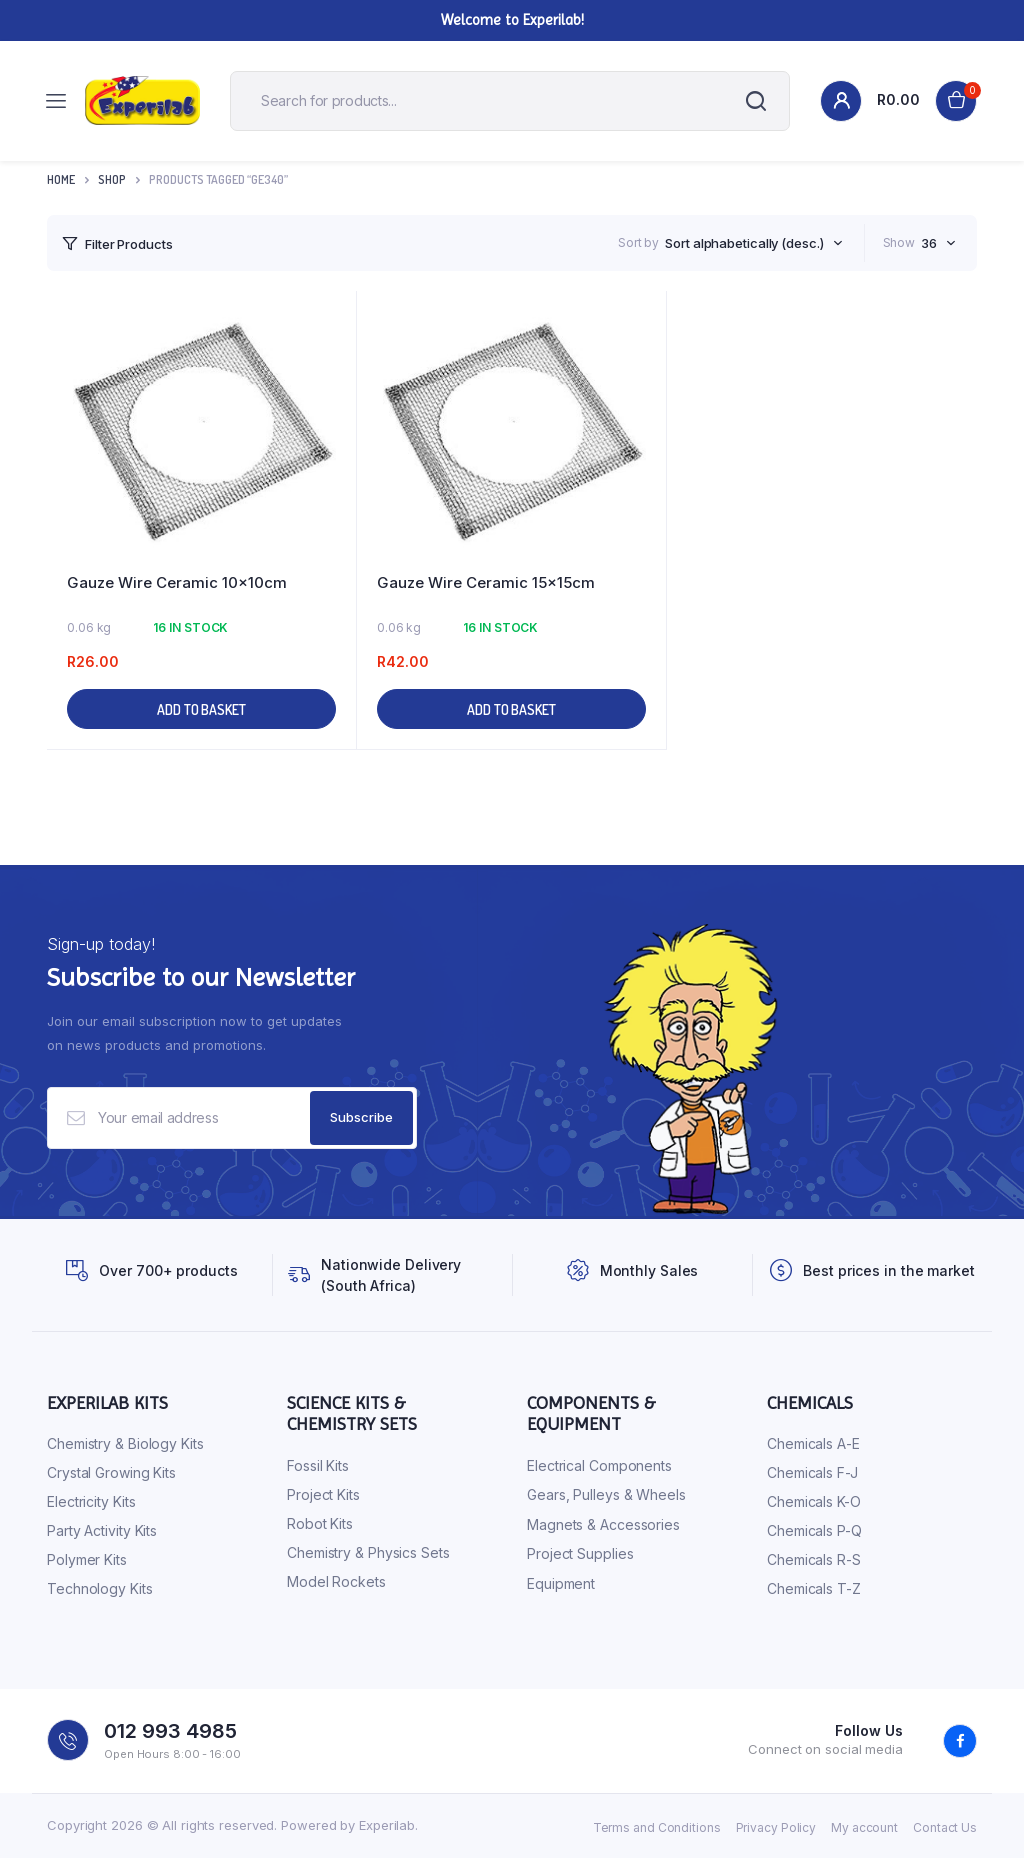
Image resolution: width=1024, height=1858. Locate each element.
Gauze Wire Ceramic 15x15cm (486, 582)
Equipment (561, 1583)
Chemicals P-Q (814, 1530)
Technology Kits (100, 1588)
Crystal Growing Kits (111, 1472)
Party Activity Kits (102, 1530)
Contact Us (945, 1827)
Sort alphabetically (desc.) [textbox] (744, 243)
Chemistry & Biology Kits (125, 1443)
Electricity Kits (91, 1501)
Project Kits (323, 1494)
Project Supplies (580, 1553)
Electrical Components (599, 1465)
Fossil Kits (318, 1465)
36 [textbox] (929, 243)
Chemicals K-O (814, 1501)
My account (864, 1827)
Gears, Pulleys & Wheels (606, 1494)
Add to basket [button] (201, 709)
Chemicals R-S (814, 1559)
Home (61, 179)
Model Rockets (336, 1581)
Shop (112, 179)
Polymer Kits (87, 1559)
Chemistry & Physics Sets (368, 1552)
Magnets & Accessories (603, 1524)
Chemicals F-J (812, 1472)
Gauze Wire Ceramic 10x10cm (177, 582)
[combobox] (753, 243)
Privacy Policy (776, 1827)
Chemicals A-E (813, 1443)
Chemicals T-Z (814, 1588)
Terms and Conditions (657, 1827)
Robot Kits (320, 1523)
